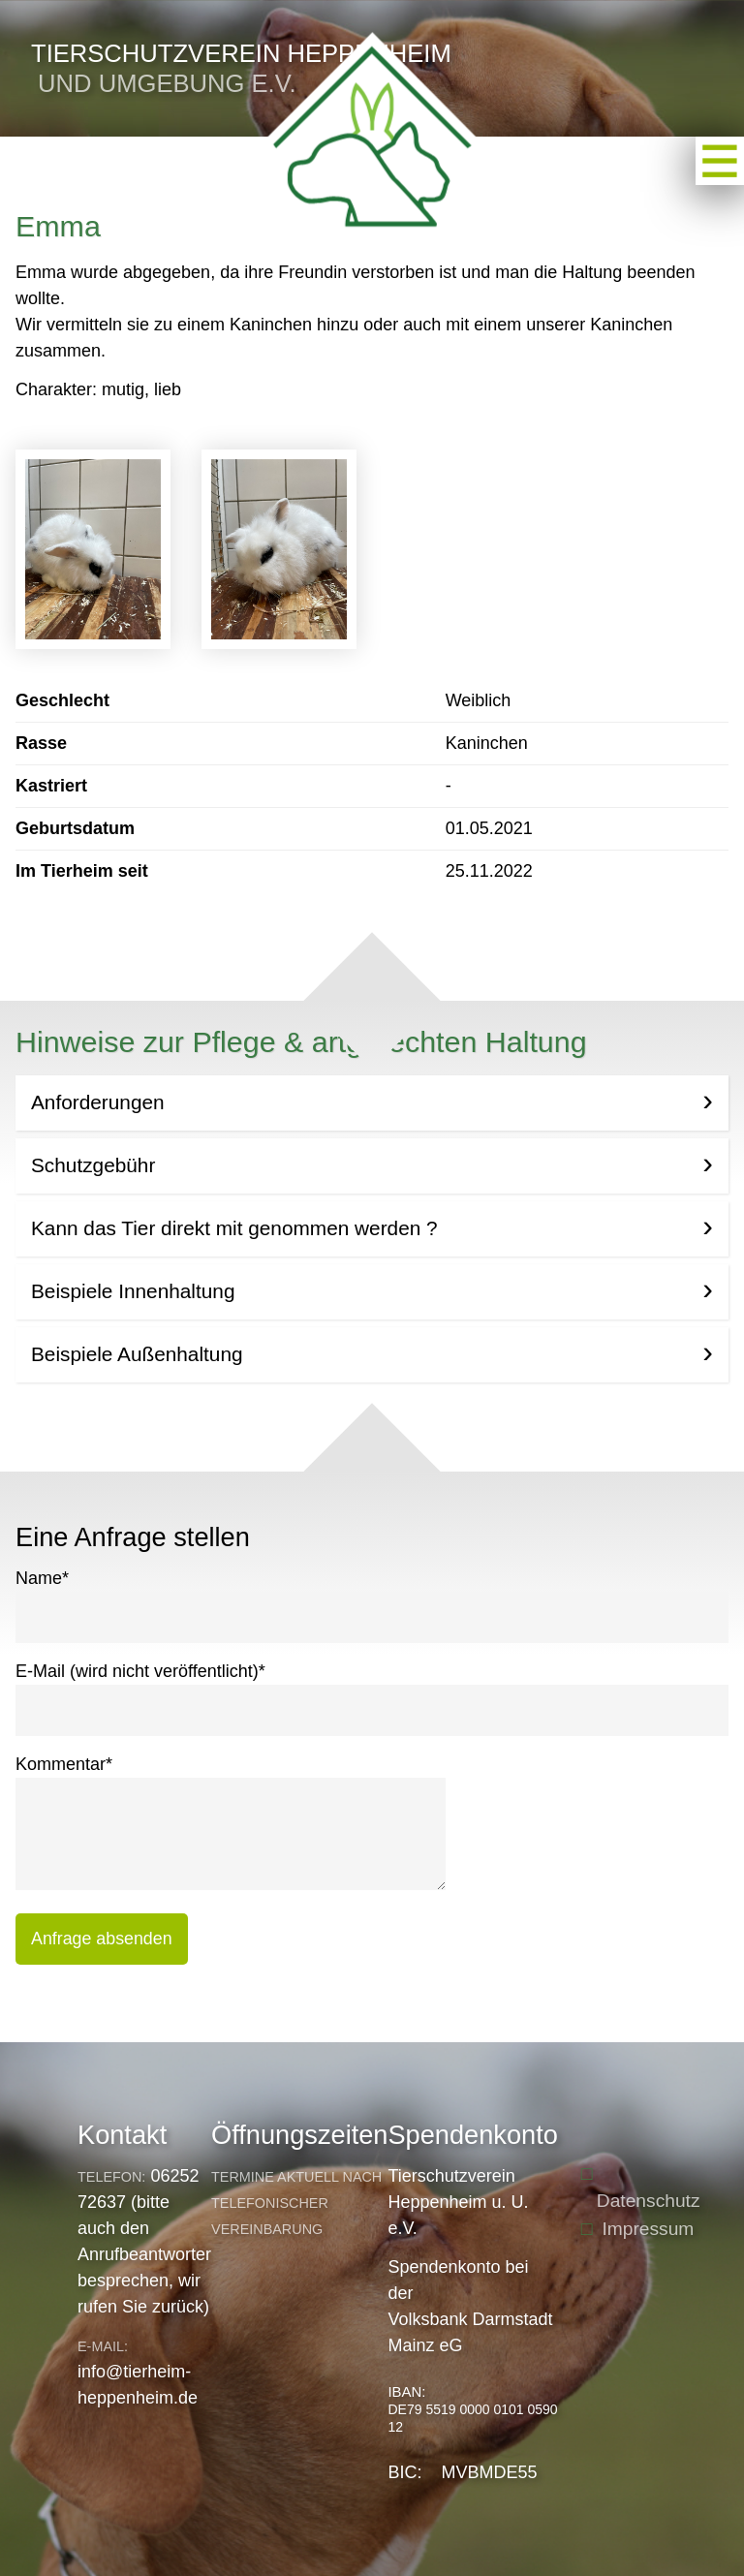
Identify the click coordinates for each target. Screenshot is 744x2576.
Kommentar (64, 1763)
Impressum (648, 2229)
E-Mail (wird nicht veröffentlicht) (140, 1670)
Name (42, 1577)
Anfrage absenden (101, 1938)
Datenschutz (648, 2200)
